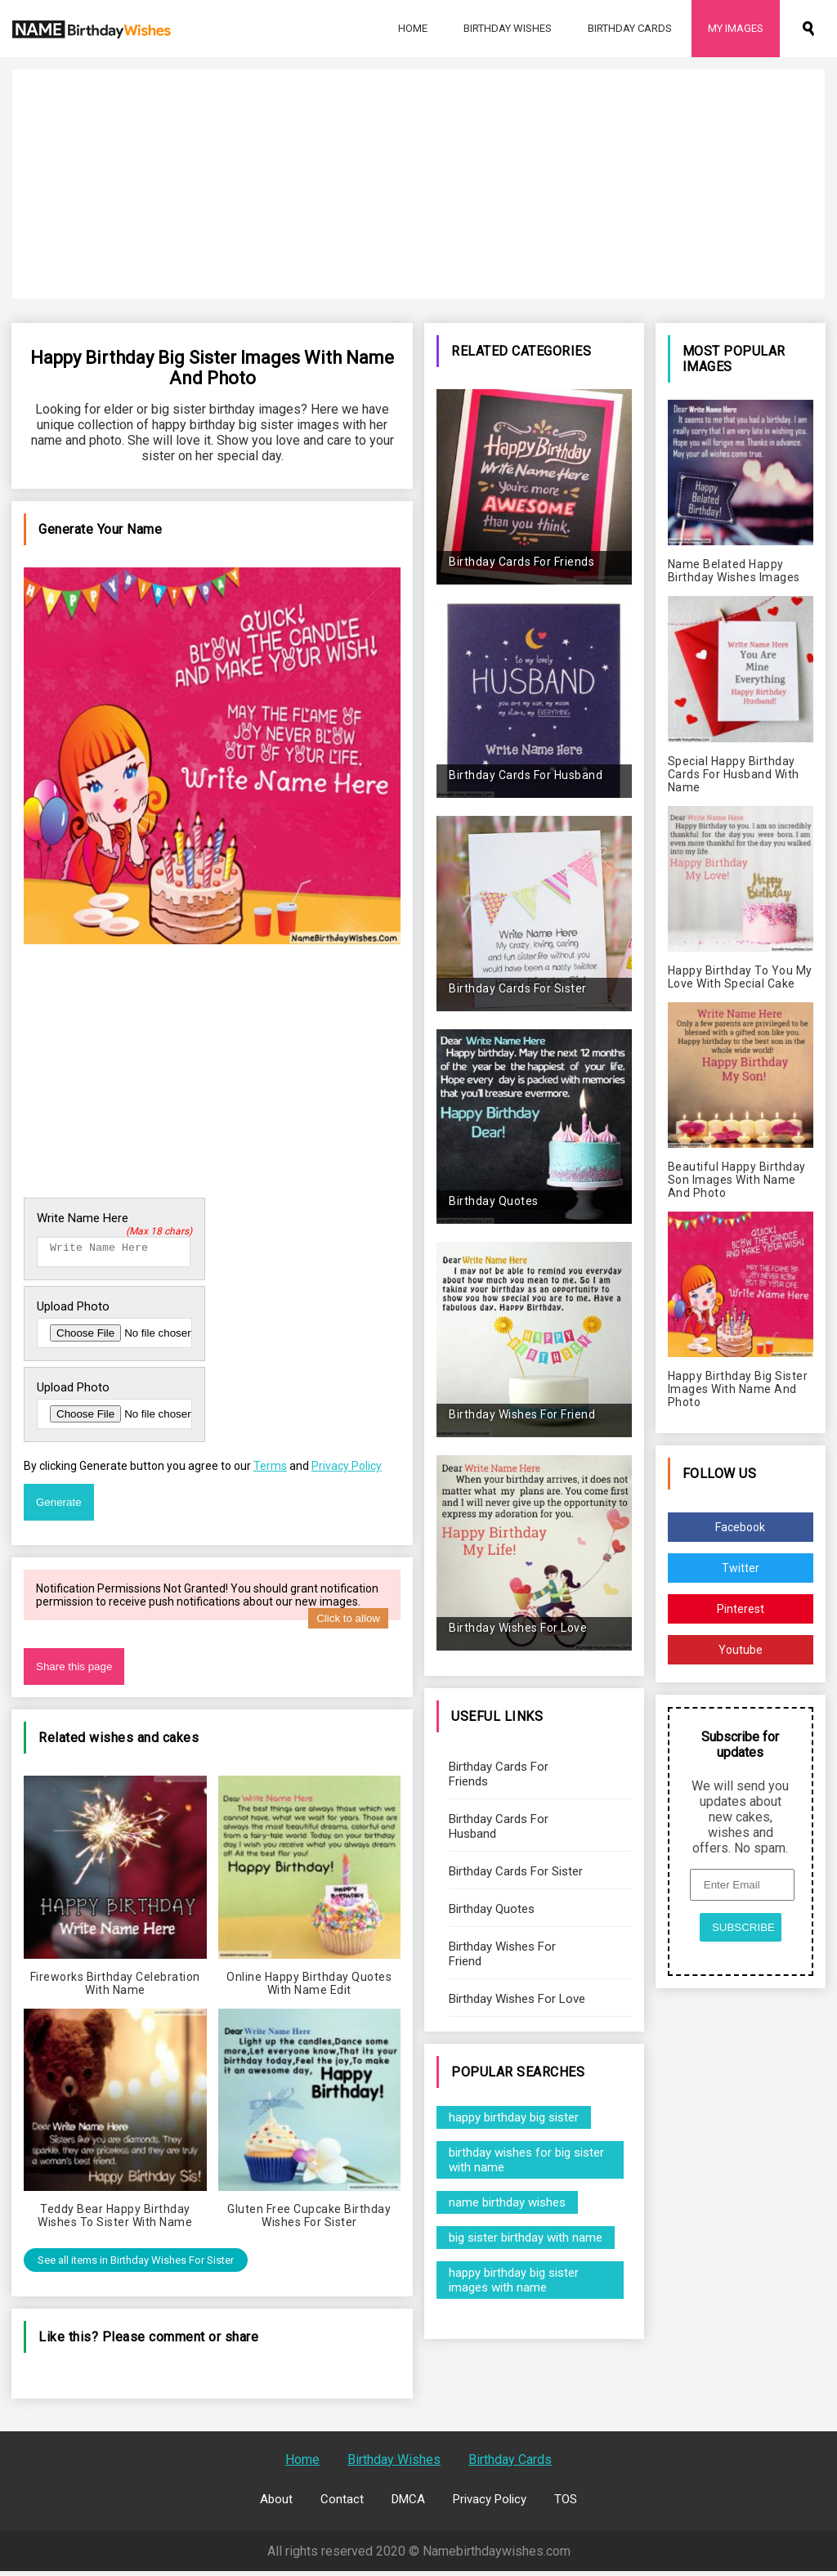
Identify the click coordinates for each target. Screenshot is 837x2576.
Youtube (740, 1649)
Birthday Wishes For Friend (502, 1954)
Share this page (74, 1671)
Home (412, 28)
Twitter (740, 1568)
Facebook (740, 1527)
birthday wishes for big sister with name (526, 2160)
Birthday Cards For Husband (498, 1826)
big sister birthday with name (525, 2237)
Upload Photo (73, 1311)
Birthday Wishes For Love (517, 1998)
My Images (735, 28)
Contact (342, 2504)
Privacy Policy (346, 1470)
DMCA (408, 2504)
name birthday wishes (507, 2202)
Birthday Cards (630, 28)
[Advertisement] (418, 183)
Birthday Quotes (492, 1909)
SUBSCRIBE (743, 1927)
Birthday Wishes (507, 28)
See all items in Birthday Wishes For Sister (136, 2265)
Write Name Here (114, 1218)
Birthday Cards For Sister (516, 1871)
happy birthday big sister (514, 2117)
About (276, 2504)
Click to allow (348, 1623)
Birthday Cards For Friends (498, 1774)
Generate (59, 1507)
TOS (565, 2504)
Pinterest (740, 1608)
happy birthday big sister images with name (514, 2280)
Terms (270, 1470)
